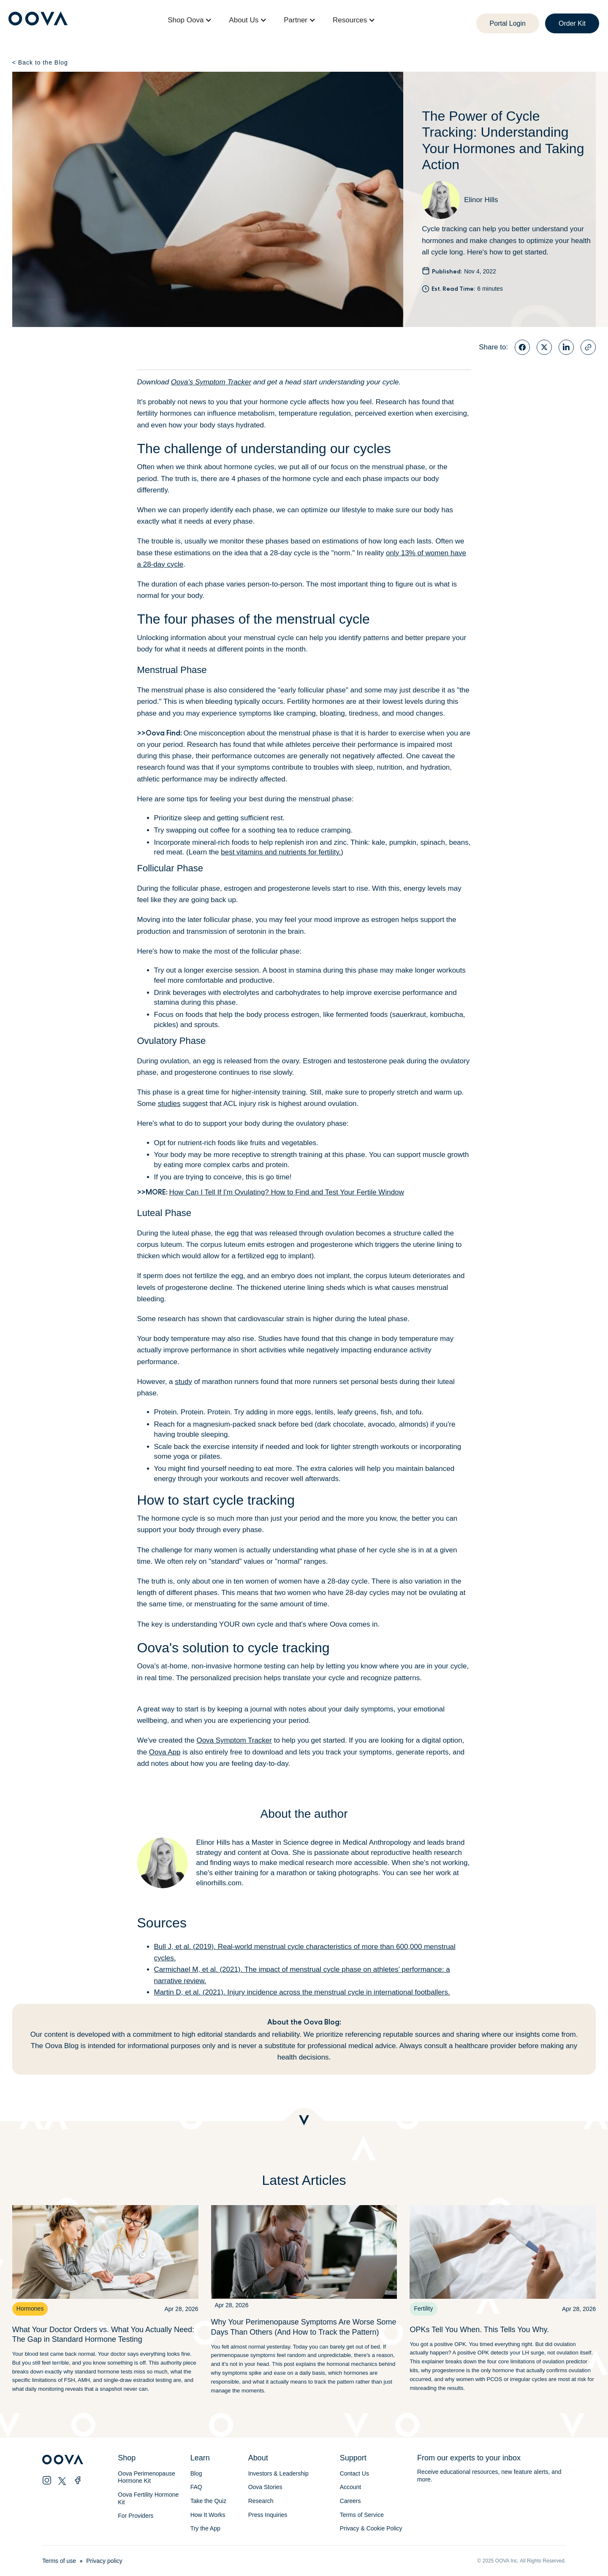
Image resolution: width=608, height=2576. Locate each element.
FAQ (196, 2487)
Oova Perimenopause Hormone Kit (147, 2477)
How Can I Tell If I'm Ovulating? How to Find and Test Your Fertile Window (286, 1192)
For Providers (135, 2515)
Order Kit (572, 23)
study (183, 1382)
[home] (38, 20)
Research (261, 2501)
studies (169, 1104)
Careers (350, 2501)
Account (350, 2487)
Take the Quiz (208, 2501)
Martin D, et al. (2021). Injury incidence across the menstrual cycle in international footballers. (302, 1992)
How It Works (207, 2514)
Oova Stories (265, 2487)
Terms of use (59, 2560)
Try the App (205, 2528)
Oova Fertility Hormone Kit (148, 2498)
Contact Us (354, 2473)
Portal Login (508, 23)
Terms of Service (362, 2514)
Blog (196, 2473)
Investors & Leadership (278, 2473)
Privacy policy (104, 2560)
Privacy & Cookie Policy (371, 2528)
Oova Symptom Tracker (234, 1740)
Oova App (165, 1752)
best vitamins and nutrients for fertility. (281, 852)
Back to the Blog (40, 62)
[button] (189, 20)
